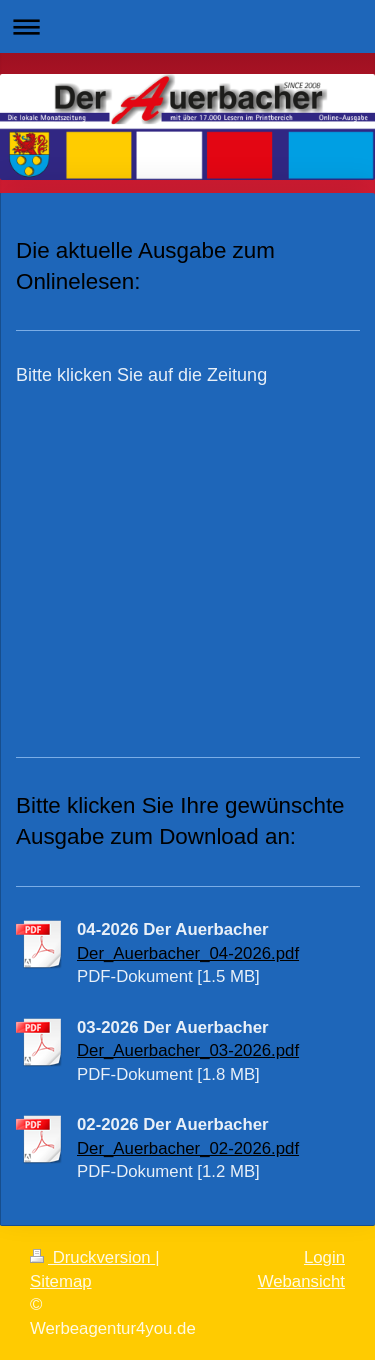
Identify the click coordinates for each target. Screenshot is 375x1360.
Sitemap (61, 1281)
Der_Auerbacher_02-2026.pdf (188, 1148)
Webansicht (301, 1281)
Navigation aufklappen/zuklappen (187, 26)
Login (324, 1257)
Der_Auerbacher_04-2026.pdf (188, 953)
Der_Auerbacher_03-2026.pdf (188, 1050)
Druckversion (92, 1257)
